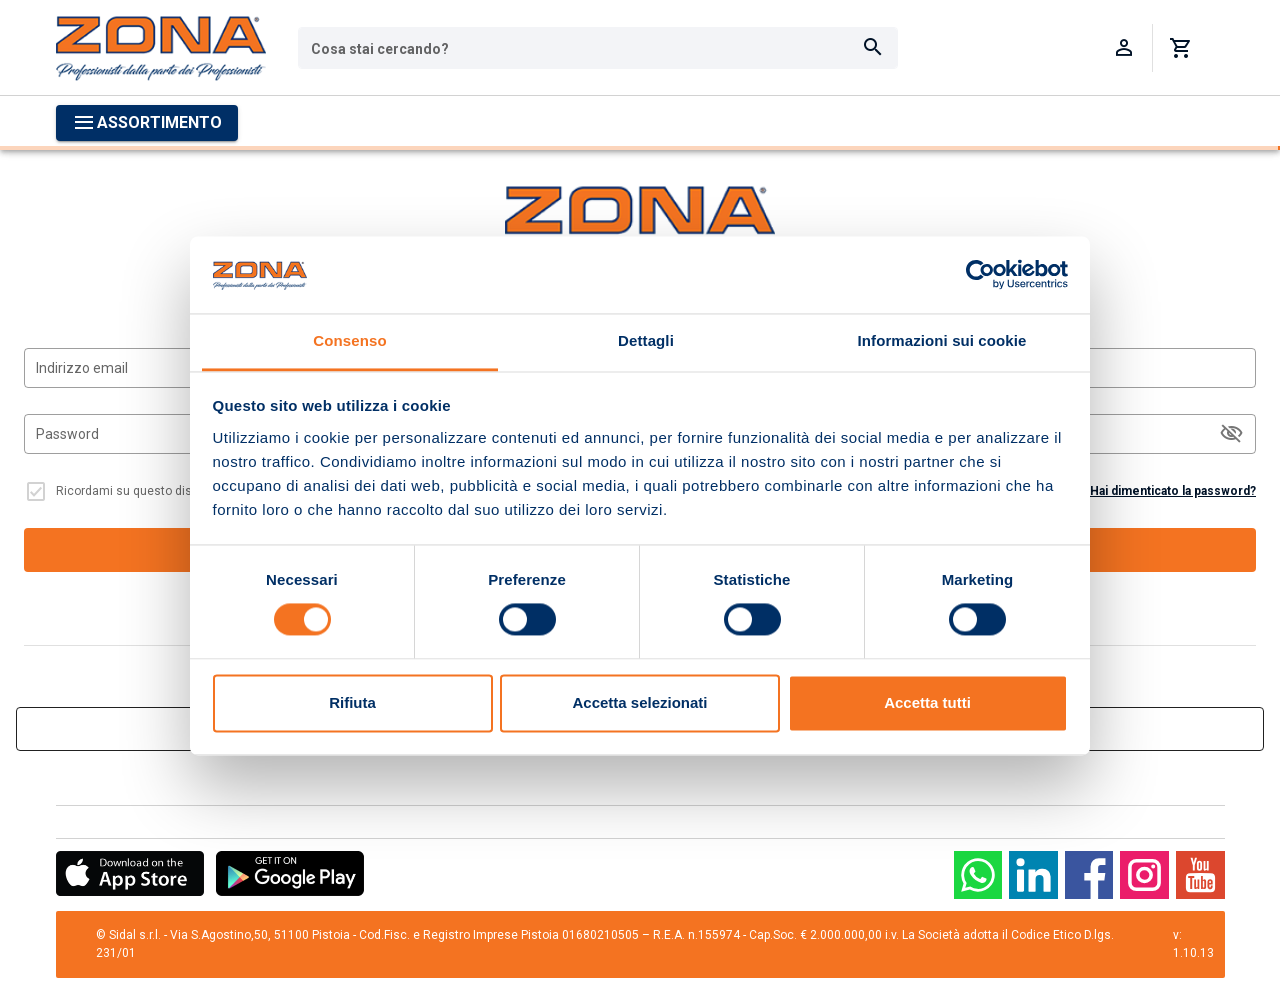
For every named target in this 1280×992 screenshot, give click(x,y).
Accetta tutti (927, 702)
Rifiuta (352, 702)
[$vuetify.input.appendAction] (1232, 434)
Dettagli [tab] (646, 340)
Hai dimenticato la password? (1173, 491)
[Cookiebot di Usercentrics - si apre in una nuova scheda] (980, 275)
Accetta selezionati (639, 702)
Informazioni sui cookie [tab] (942, 340)
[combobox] (598, 48)
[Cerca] (873, 48)
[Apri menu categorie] (147, 123)
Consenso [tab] (349, 340)
